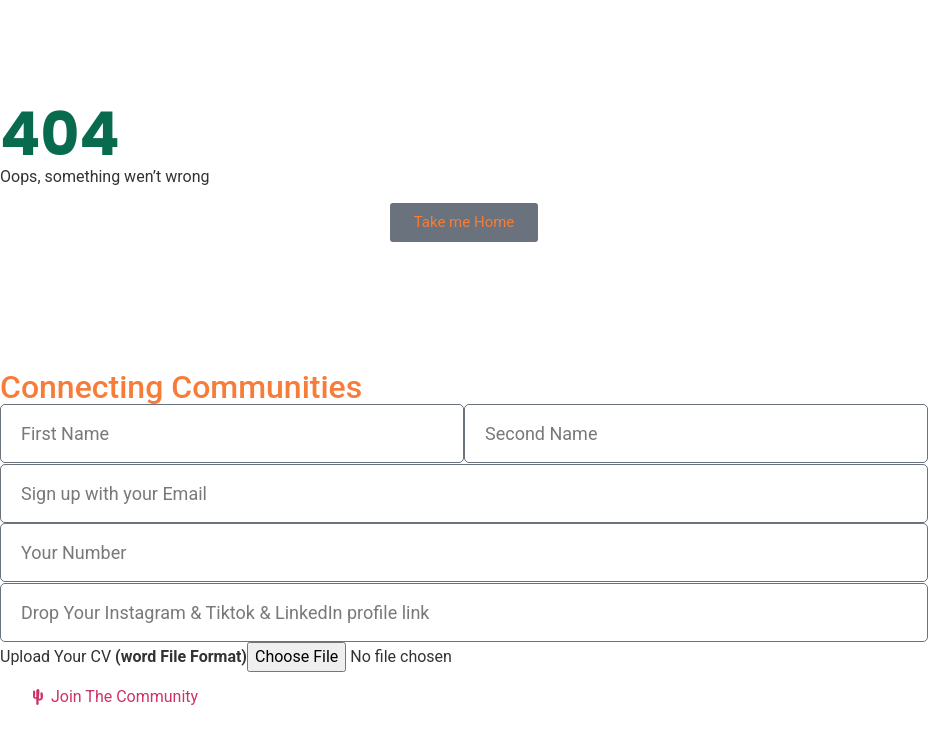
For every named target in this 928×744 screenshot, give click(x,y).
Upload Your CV (123, 657)
